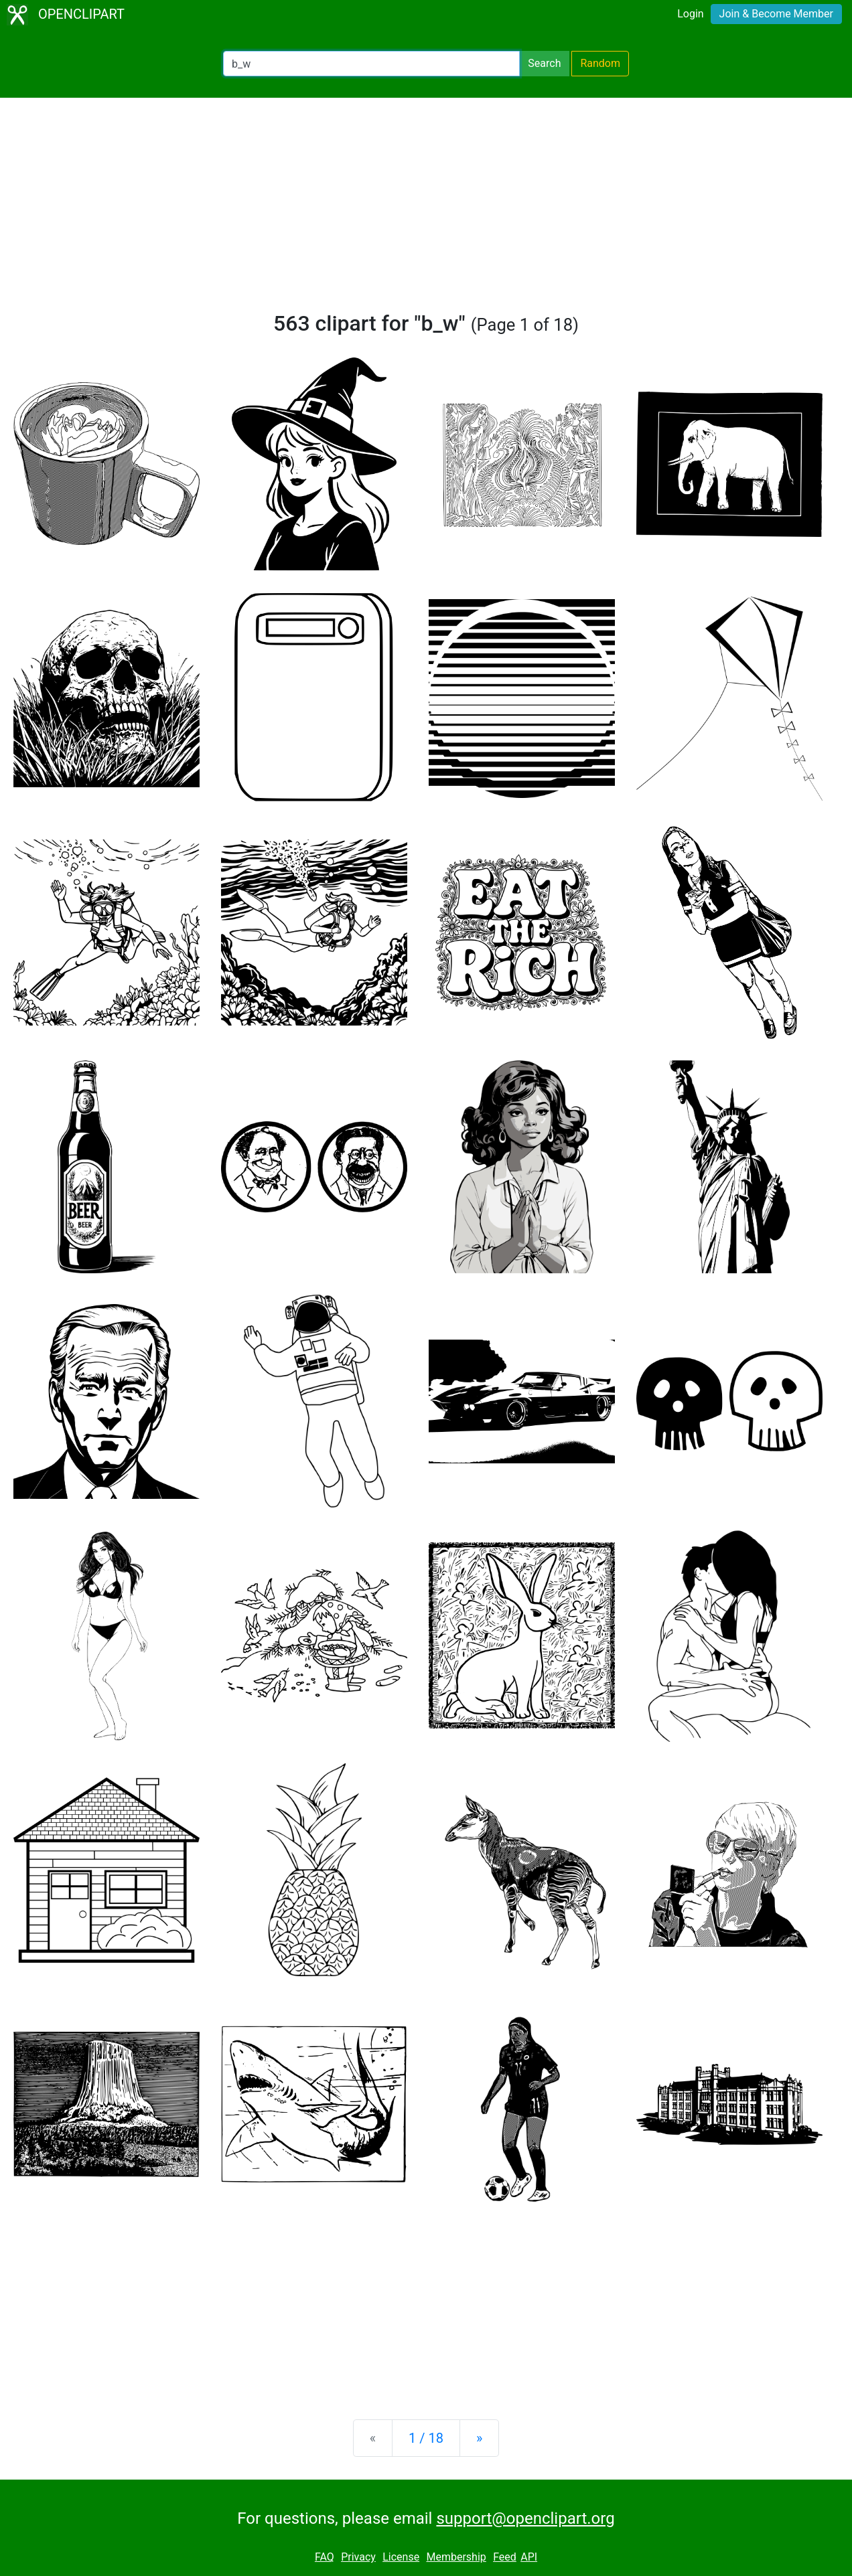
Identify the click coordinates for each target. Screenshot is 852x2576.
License (400, 2557)
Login (690, 13)
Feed (504, 2557)
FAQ (324, 2557)
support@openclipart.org (525, 2518)
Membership (456, 2557)
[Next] (479, 2438)
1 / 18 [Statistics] (426, 2438)
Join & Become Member (776, 13)
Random (600, 63)
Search (544, 63)
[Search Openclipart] (371, 63)
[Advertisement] (426, 210)
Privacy (358, 2557)
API (528, 2557)
